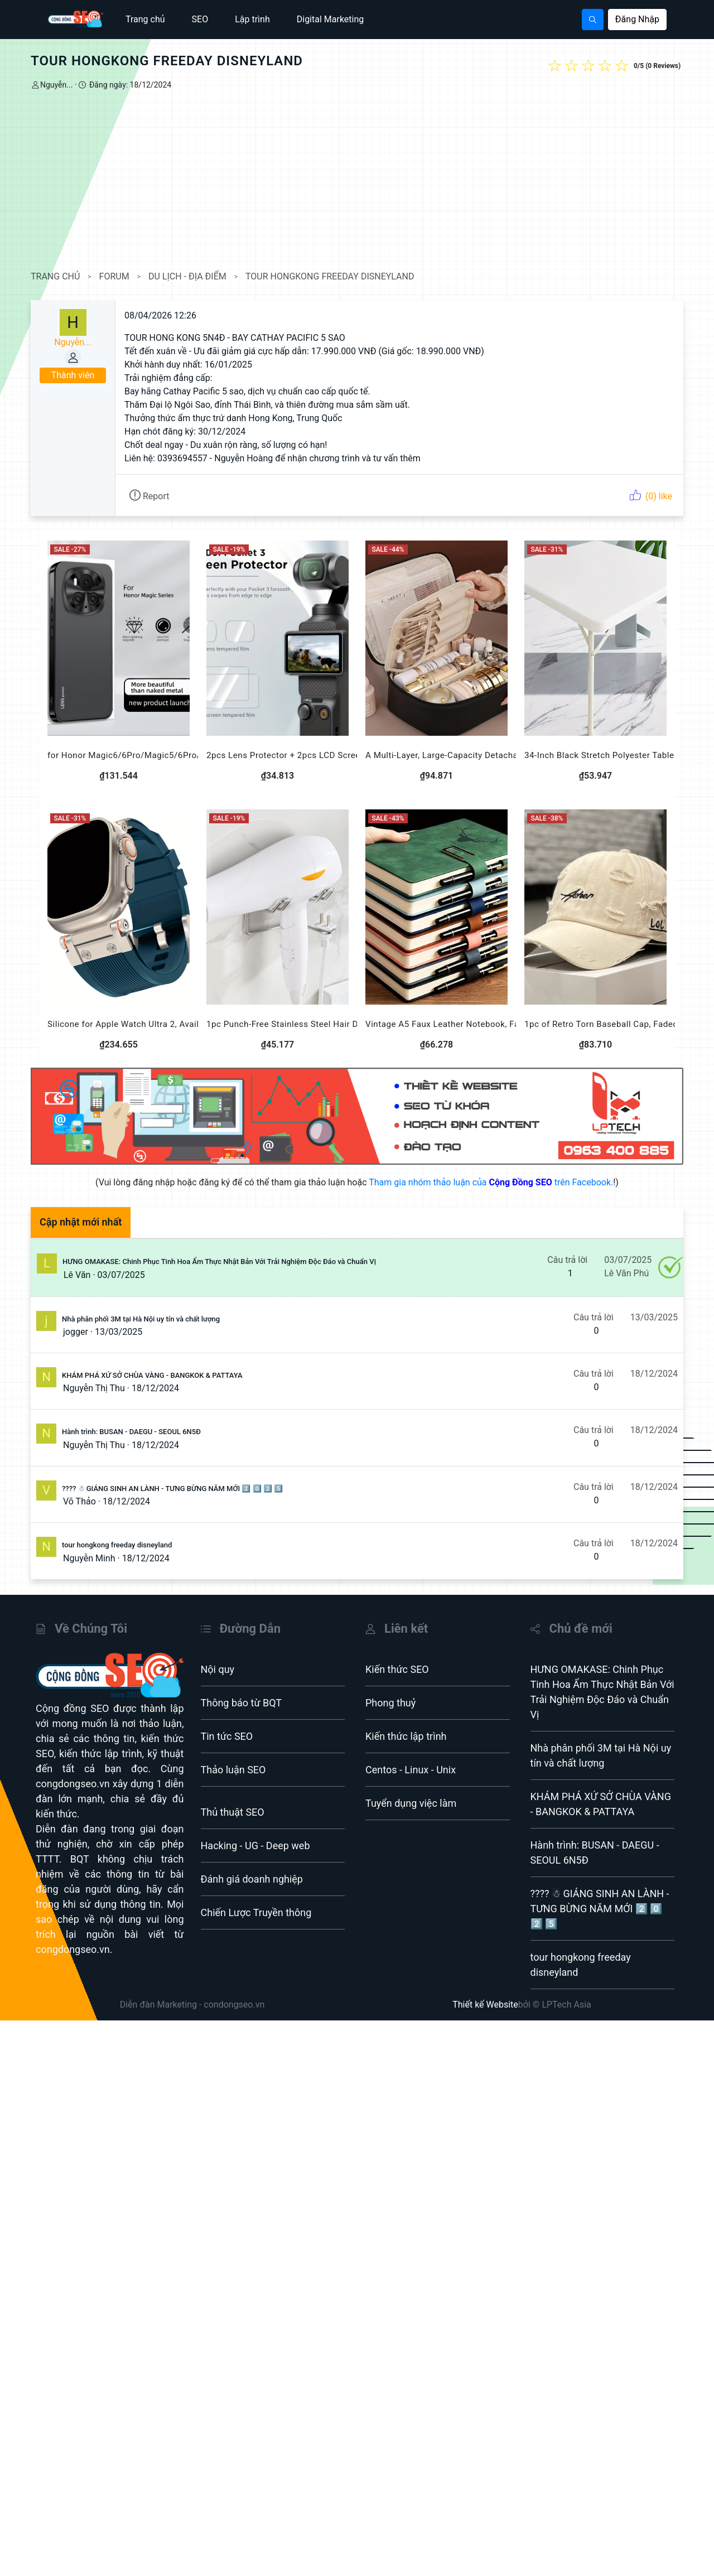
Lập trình (252, 19)
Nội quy (218, 1669)
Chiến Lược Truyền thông (256, 1912)
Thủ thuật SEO (232, 1812)
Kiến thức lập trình (406, 1736)
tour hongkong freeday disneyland (117, 1545)
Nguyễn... (56, 84)
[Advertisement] (357, 181)
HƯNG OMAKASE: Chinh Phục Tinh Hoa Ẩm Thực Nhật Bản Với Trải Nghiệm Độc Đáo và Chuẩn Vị (219, 1261)
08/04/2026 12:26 (160, 315)
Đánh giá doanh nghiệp (252, 1879)
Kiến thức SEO (397, 1669)
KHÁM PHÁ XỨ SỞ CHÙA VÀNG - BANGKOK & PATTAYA (152, 1375)
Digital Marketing (330, 19)
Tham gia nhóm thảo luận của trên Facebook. (491, 1182)
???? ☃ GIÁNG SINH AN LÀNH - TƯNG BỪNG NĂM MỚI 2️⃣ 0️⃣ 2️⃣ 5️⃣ (172, 1488)
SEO (200, 19)
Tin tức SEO (227, 1736)
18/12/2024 (155, 1388)
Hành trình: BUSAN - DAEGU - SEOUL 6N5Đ (131, 1431)
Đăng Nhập (637, 19)
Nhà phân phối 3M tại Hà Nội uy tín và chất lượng (141, 1319)
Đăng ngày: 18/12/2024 (129, 84)
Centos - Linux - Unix (410, 1770)
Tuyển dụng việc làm (410, 1803)
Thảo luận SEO (233, 1770)
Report (149, 496)
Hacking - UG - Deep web (255, 1845)
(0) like (651, 496)
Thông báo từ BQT (241, 1703)
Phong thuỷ (390, 1703)
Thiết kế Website (485, 2004)
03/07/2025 (121, 1275)
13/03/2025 (118, 1331)
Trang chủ (145, 19)
